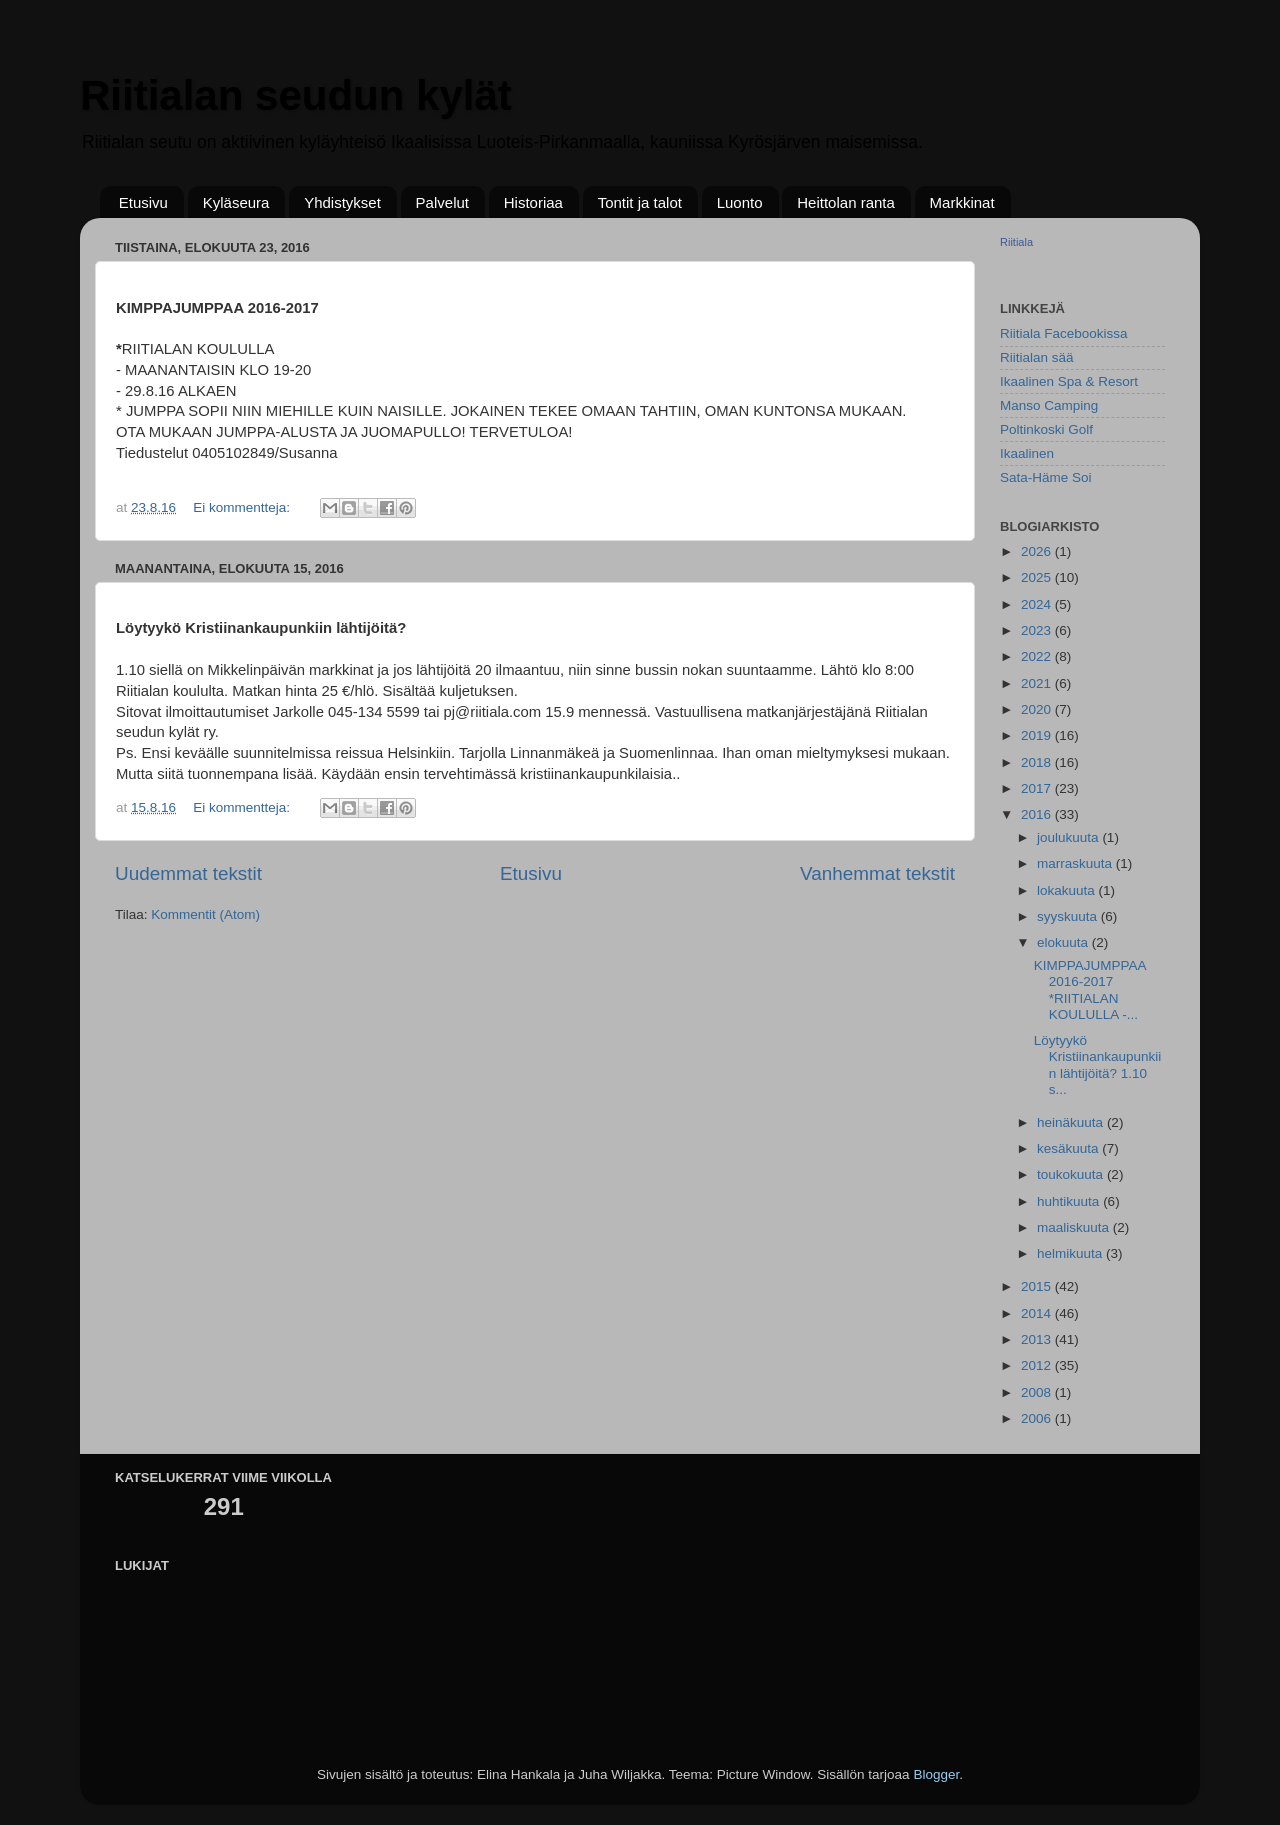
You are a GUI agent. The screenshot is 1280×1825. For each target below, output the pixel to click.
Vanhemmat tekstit (877, 873)
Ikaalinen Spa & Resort (1069, 381)
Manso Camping (1049, 405)
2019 (1038, 735)
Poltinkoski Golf (1046, 429)
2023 (1038, 630)
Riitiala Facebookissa (1064, 333)
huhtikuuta (1070, 1201)
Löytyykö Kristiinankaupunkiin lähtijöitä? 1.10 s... (1098, 1065)
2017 (1038, 788)
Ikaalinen (1027, 453)
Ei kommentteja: (243, 507)
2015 (1038, 1286)
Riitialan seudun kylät (296, 95)
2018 (1038, 762)
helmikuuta (1071, 1253)
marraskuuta (1076, 863)
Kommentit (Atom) (205, 914)
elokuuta (1064, 942)
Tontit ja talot (640, 202)
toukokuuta (1072, 1174)
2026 (1038, 551)
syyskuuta (1069, 916)
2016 (1038, 814)
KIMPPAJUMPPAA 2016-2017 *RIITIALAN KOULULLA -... (1090, 990)
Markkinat (962, 202)
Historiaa (533, 202)
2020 (1038, 709)
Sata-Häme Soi (1046, 477)
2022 (1038, 656)
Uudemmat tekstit (188, 873)
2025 (1038, 577)
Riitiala (1016, 242)
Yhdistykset (342, 202)
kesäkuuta (1069, 1148)
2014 (1038, 1313)
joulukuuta (1069, 837)
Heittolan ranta (846, 202)
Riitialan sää (1037, 357)
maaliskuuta (1075, 1227)
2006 (1038, 1418)
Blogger (936, 1774)
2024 (1038, 604)
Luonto (740, 202)
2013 (1038, 1339)
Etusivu (143, 202)
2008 (1038, 1392)
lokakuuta (1068, 890)
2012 (1038, 1365)
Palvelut (442, 202)
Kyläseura (236, 202)
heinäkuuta (1072, 1122)
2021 (1038, 683)
